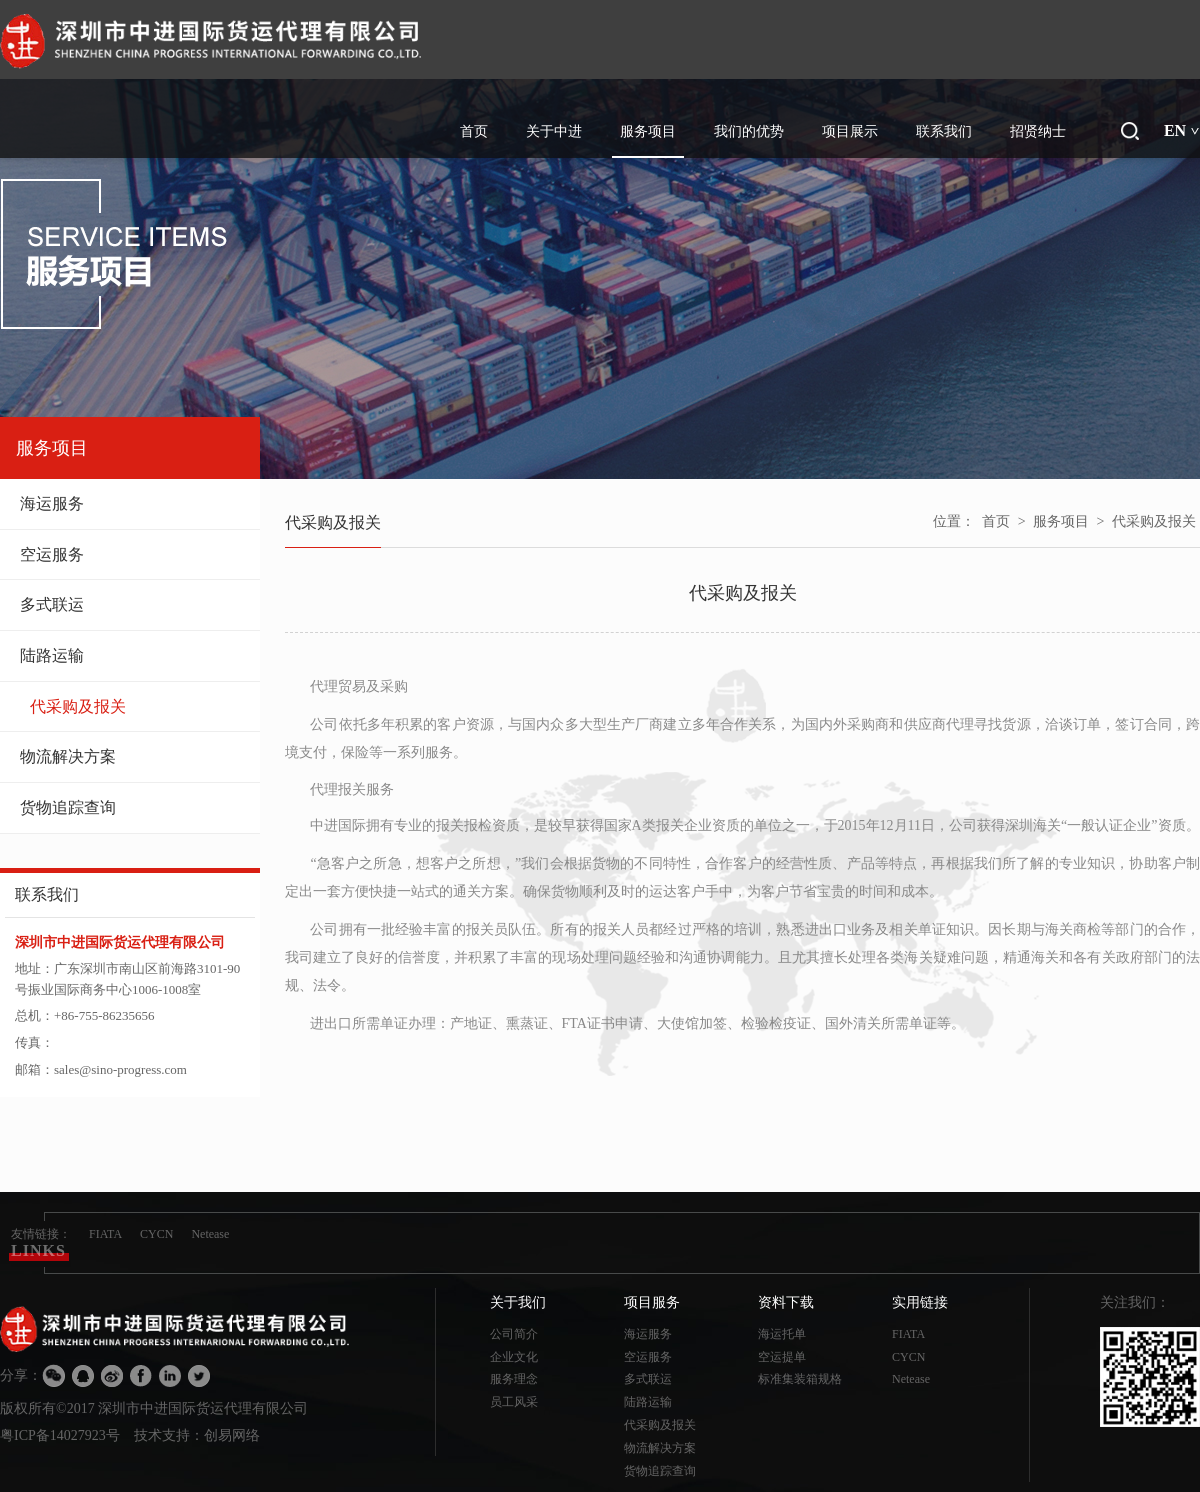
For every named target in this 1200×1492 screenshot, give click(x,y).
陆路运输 (130, 655)
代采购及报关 (135, 706)
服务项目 (1061, 521)
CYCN (156, 1234)
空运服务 (130, 554)
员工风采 (514, 1402)
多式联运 (130, 604)
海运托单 (782, 1334)
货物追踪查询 (130, 807)
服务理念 (514, 1379)
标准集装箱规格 (800, 1379)
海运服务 (130, 503)
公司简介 (514, 1334)
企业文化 (514, 1357)
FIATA (105, 1234)
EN (1182, 130)
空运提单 (782, 1357)
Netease (210, 1234)
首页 (996, 521)
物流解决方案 (130, 756)
